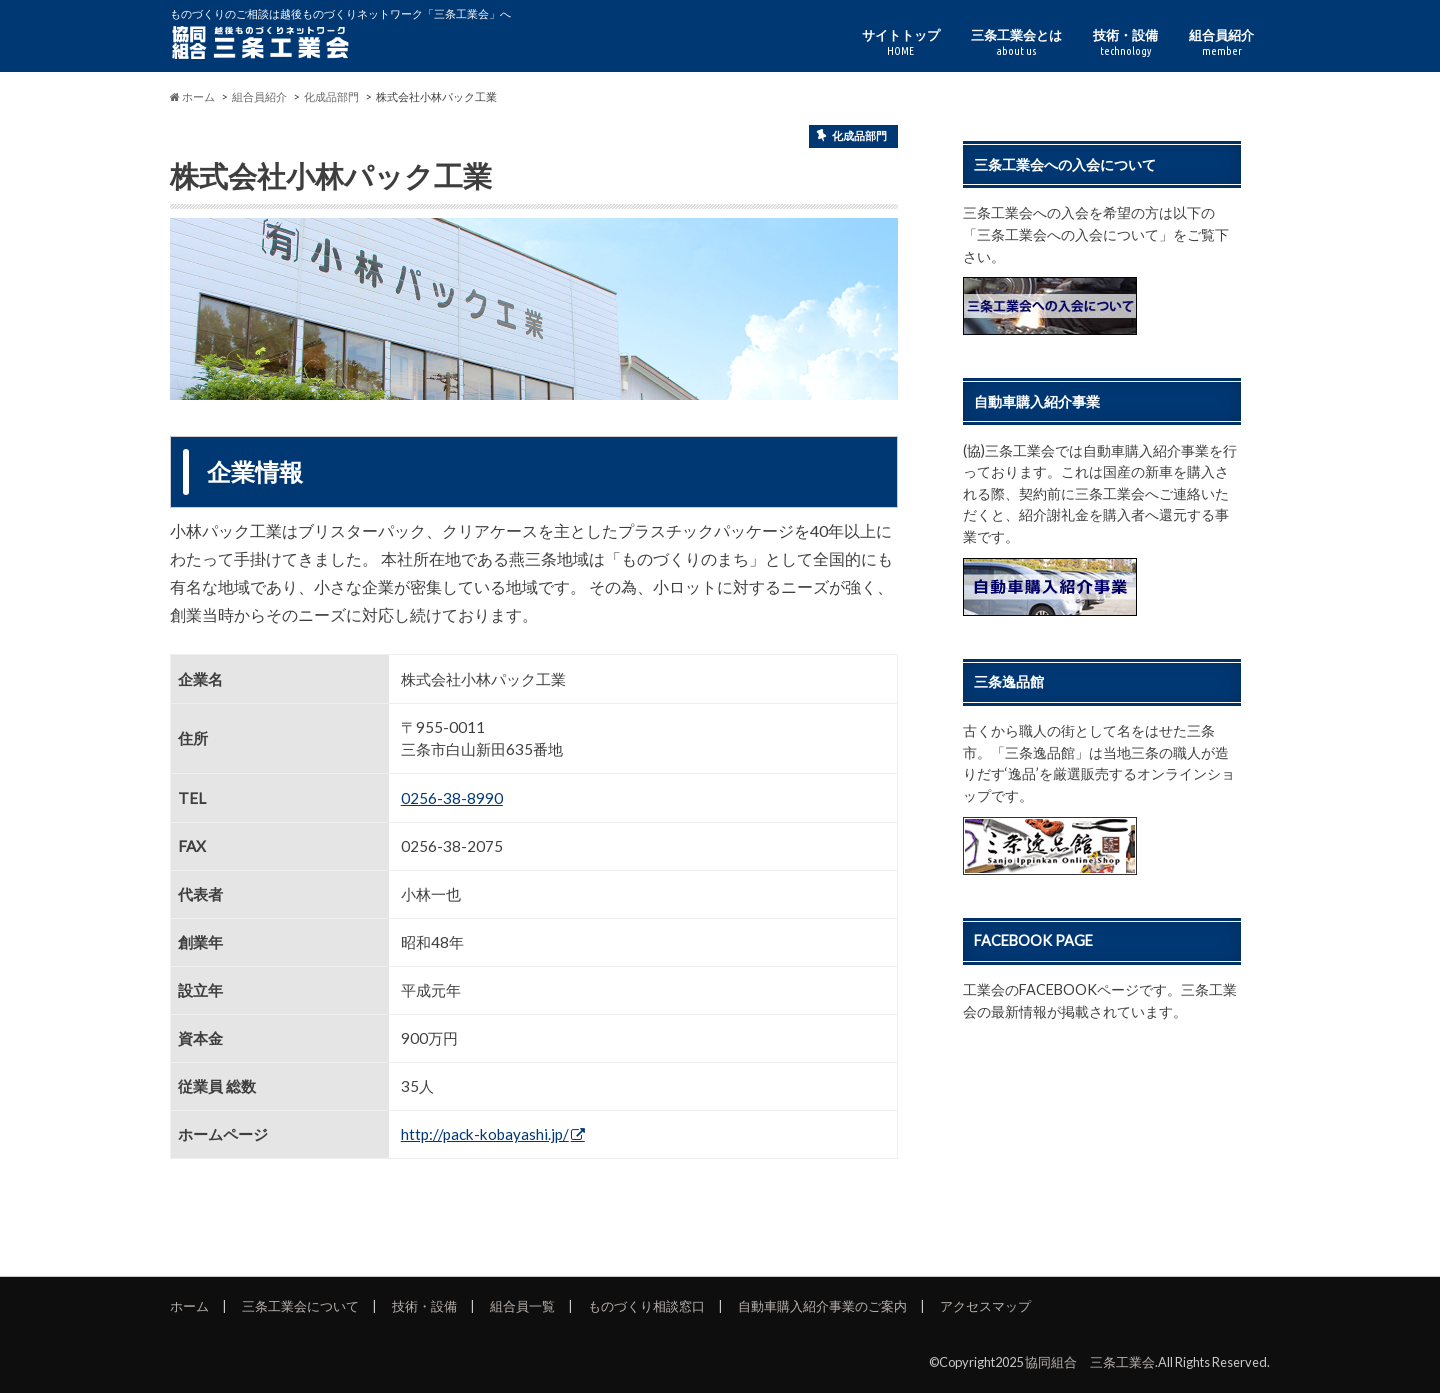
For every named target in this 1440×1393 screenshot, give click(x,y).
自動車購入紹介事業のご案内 (822, 1306)
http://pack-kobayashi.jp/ (485, 1134)
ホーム (189, 1306)
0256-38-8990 (452, 798)
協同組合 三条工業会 (1090, 1362)
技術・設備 (1125, 42)
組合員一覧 (522, 1306)
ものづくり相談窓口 (646, 1306)
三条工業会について (300, 1306)
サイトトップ (901, 42)
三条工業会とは (1016, 42)
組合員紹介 (1221, 42)
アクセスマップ (985, 1306)
